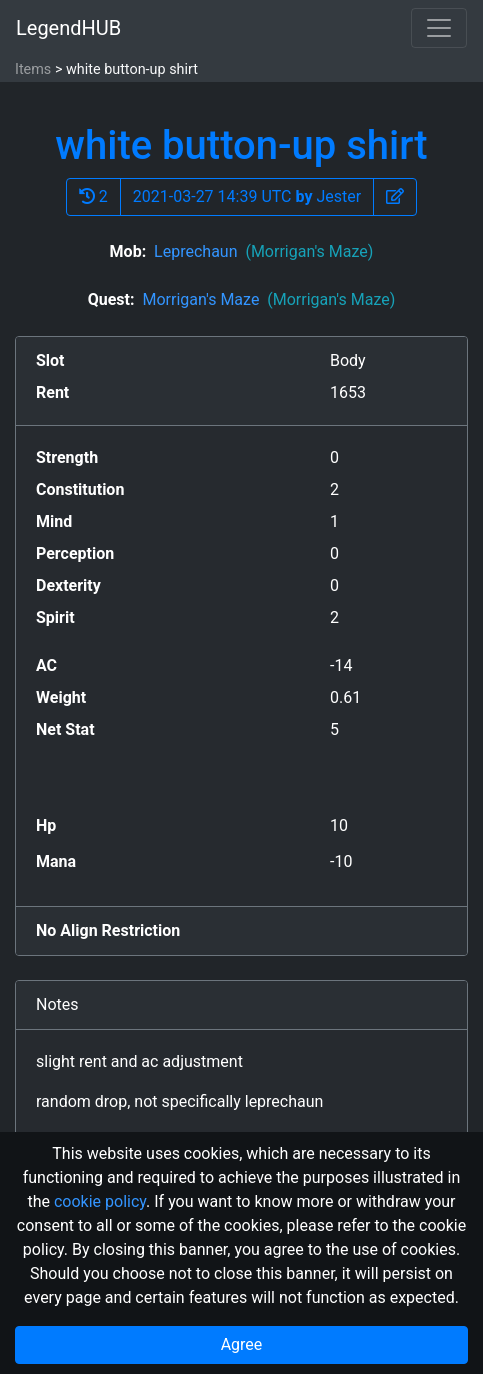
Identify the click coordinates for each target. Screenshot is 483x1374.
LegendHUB (68, 28)
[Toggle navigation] (439, 28)
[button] (395, 197)
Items (33, 69)
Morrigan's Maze (268, 299)
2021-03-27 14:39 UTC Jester (247, 196)
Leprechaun (263, 251)
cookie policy (100, 1201)
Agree (242, 1344)
